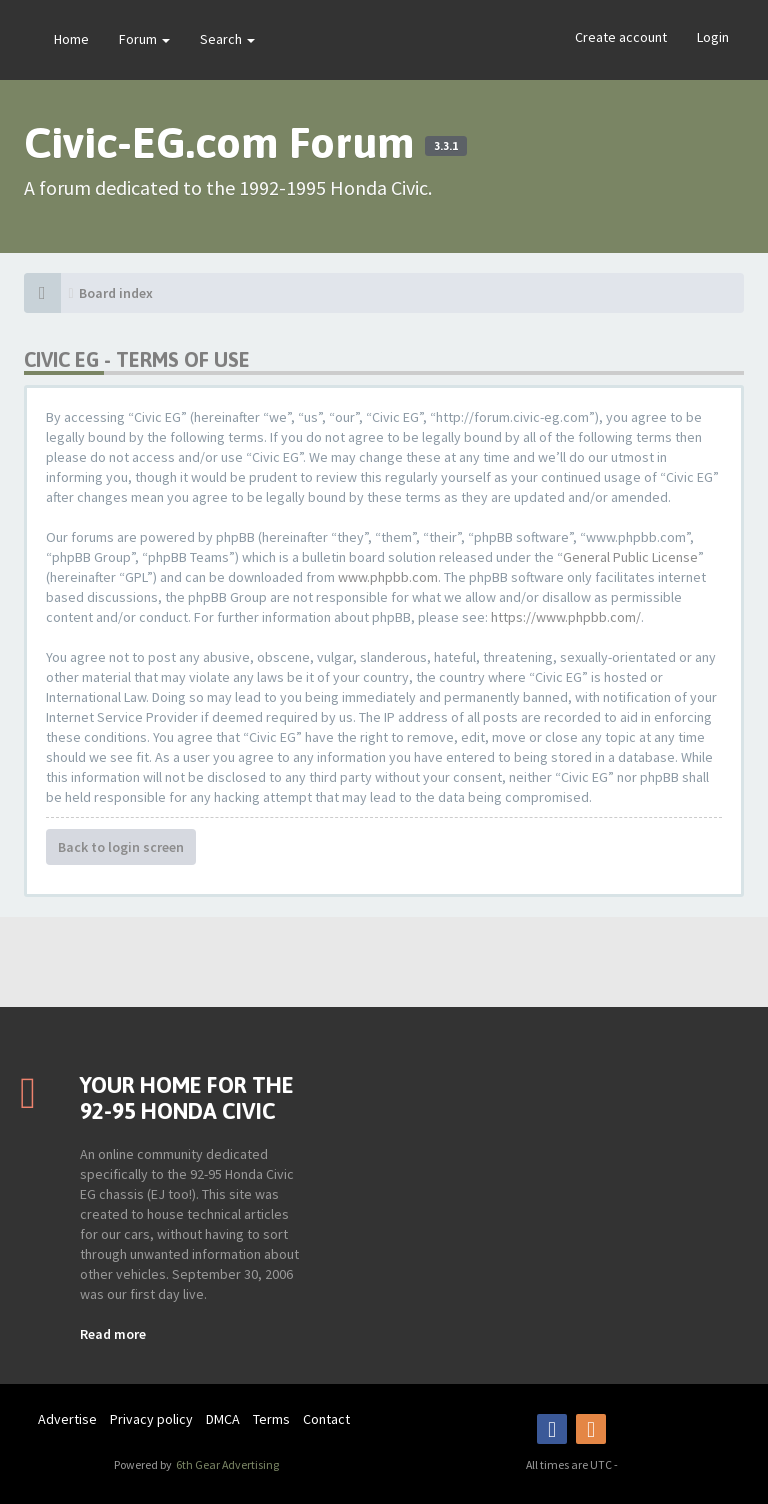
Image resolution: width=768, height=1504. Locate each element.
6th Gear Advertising (226, 1464)
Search (227, 39)
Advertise (67, 1419)
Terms (271, 1419)
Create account (621, 37)
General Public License (630, 557)
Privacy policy (151, 1419)
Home (71, 39)
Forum (144, 39)
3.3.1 (446, 146)
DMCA (223, 1419)
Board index (116, 293)
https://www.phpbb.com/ (566, 617)
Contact (326, 1419)
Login (713, 37)
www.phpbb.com (388, 577)
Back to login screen (121, 847)
